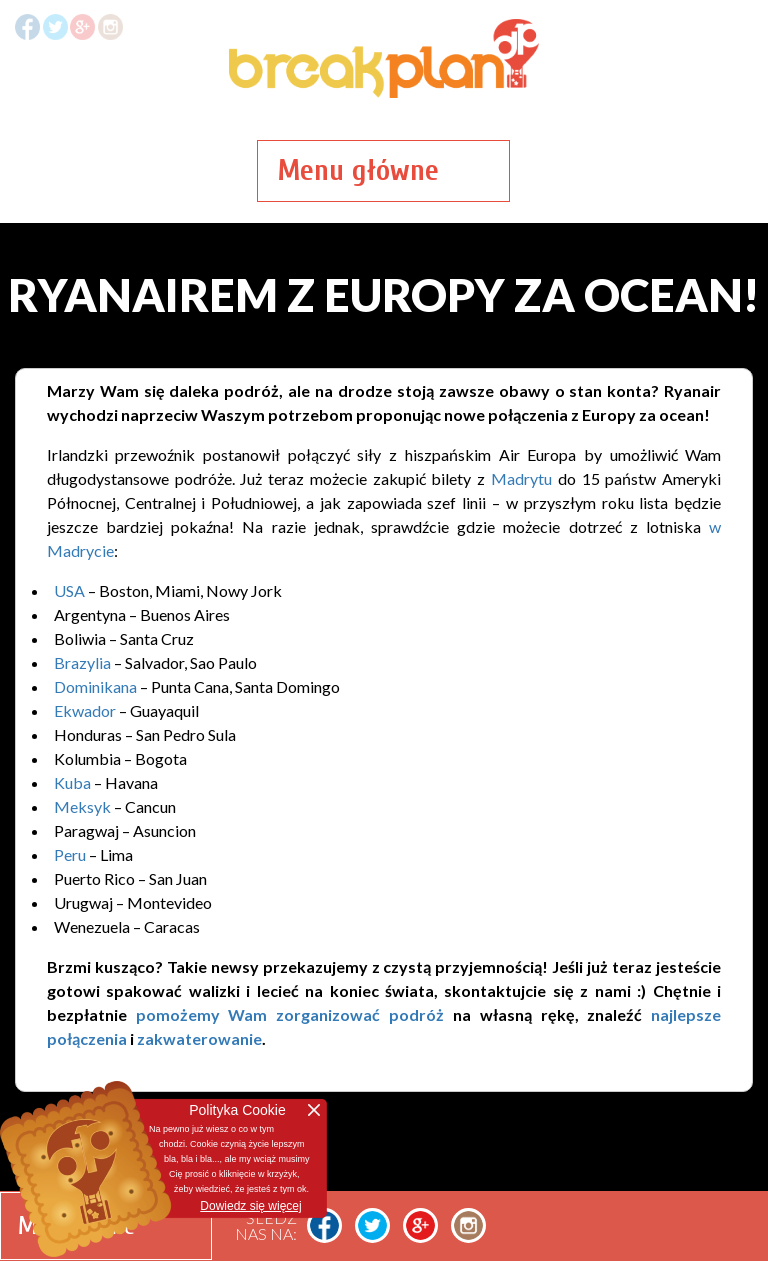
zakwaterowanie (199, 1038)
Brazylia (82, 662)
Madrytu (521, 478)
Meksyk (82, 806)
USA (69, 590)
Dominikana (95, 686)
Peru (70, 854)
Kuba (72, 782)
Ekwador (85, 710)
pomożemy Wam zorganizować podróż (290, 1014)
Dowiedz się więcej (250, 1206)
